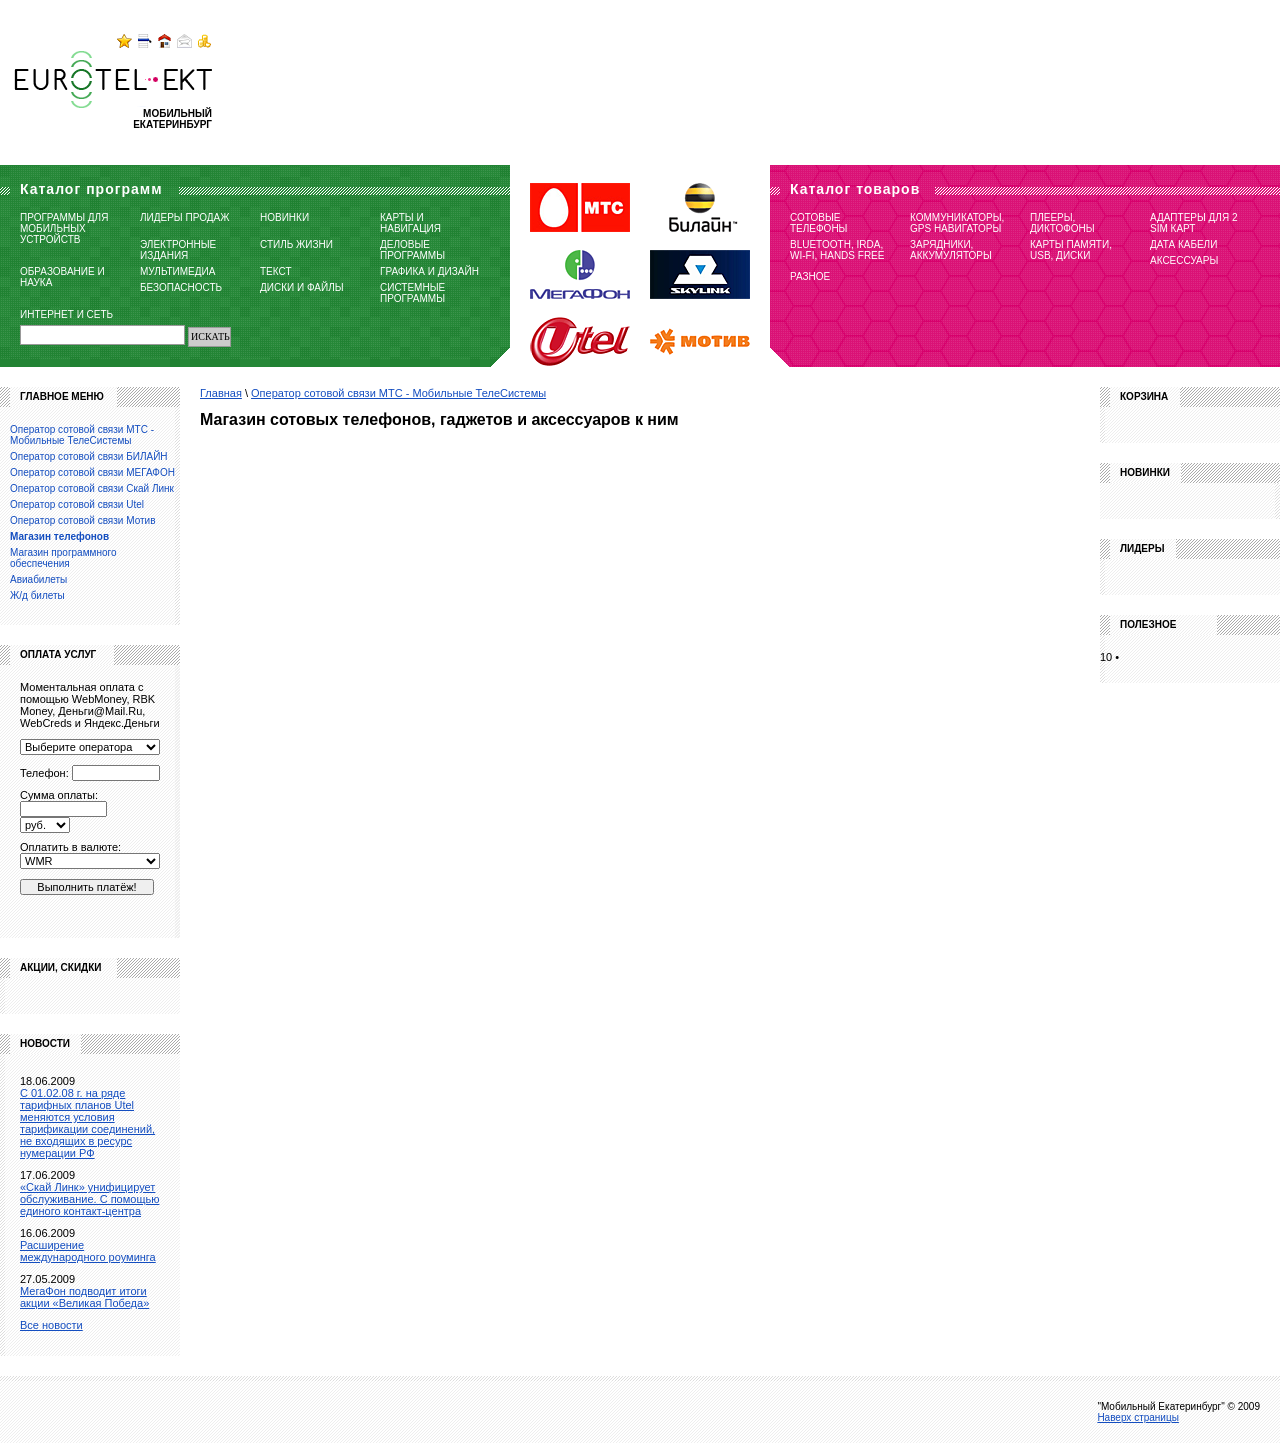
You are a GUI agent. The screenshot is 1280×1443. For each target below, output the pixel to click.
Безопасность (181, 287)
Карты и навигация (410, 223)
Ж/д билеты (37, 595)
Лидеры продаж (184, 217)
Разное (810, 276)
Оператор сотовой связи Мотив (82, 520)
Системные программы (412, 293)
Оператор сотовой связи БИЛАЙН (89, 456)
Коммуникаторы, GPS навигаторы (957, 223)
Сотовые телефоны (818, 223)
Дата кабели (1183, 244)
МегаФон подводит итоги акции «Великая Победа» (84, 1297)
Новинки (284, 217)
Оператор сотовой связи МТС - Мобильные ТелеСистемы (398, 393)
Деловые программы (412, 250)
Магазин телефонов (59, 536)
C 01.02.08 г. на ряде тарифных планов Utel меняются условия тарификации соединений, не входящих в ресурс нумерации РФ (87, 1123)
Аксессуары (1184, 260)
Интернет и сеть (66, 314)
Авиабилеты (38, 579)
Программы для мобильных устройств (64, 228)
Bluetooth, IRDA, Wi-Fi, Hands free (837, 250)
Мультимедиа (177, 271)
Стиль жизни (296, 244)
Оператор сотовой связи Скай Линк (92, 488)
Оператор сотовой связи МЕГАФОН (92, 472)
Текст (276, 271)
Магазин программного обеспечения (63, 558)
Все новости (51, 1325)
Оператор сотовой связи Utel (77, 504)
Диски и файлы (302, 287)
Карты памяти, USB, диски (1071, 250)
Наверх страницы (1138, 1417)
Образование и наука (62, 277)
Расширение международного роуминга (88, 1251)
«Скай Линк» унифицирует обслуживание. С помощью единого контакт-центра (89, 1199)
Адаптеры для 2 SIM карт (1194, 223)
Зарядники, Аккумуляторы (951, 250)
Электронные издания (178, 250)
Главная (221, 393)
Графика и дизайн (429, 271)
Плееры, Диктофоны (1062, 223)
